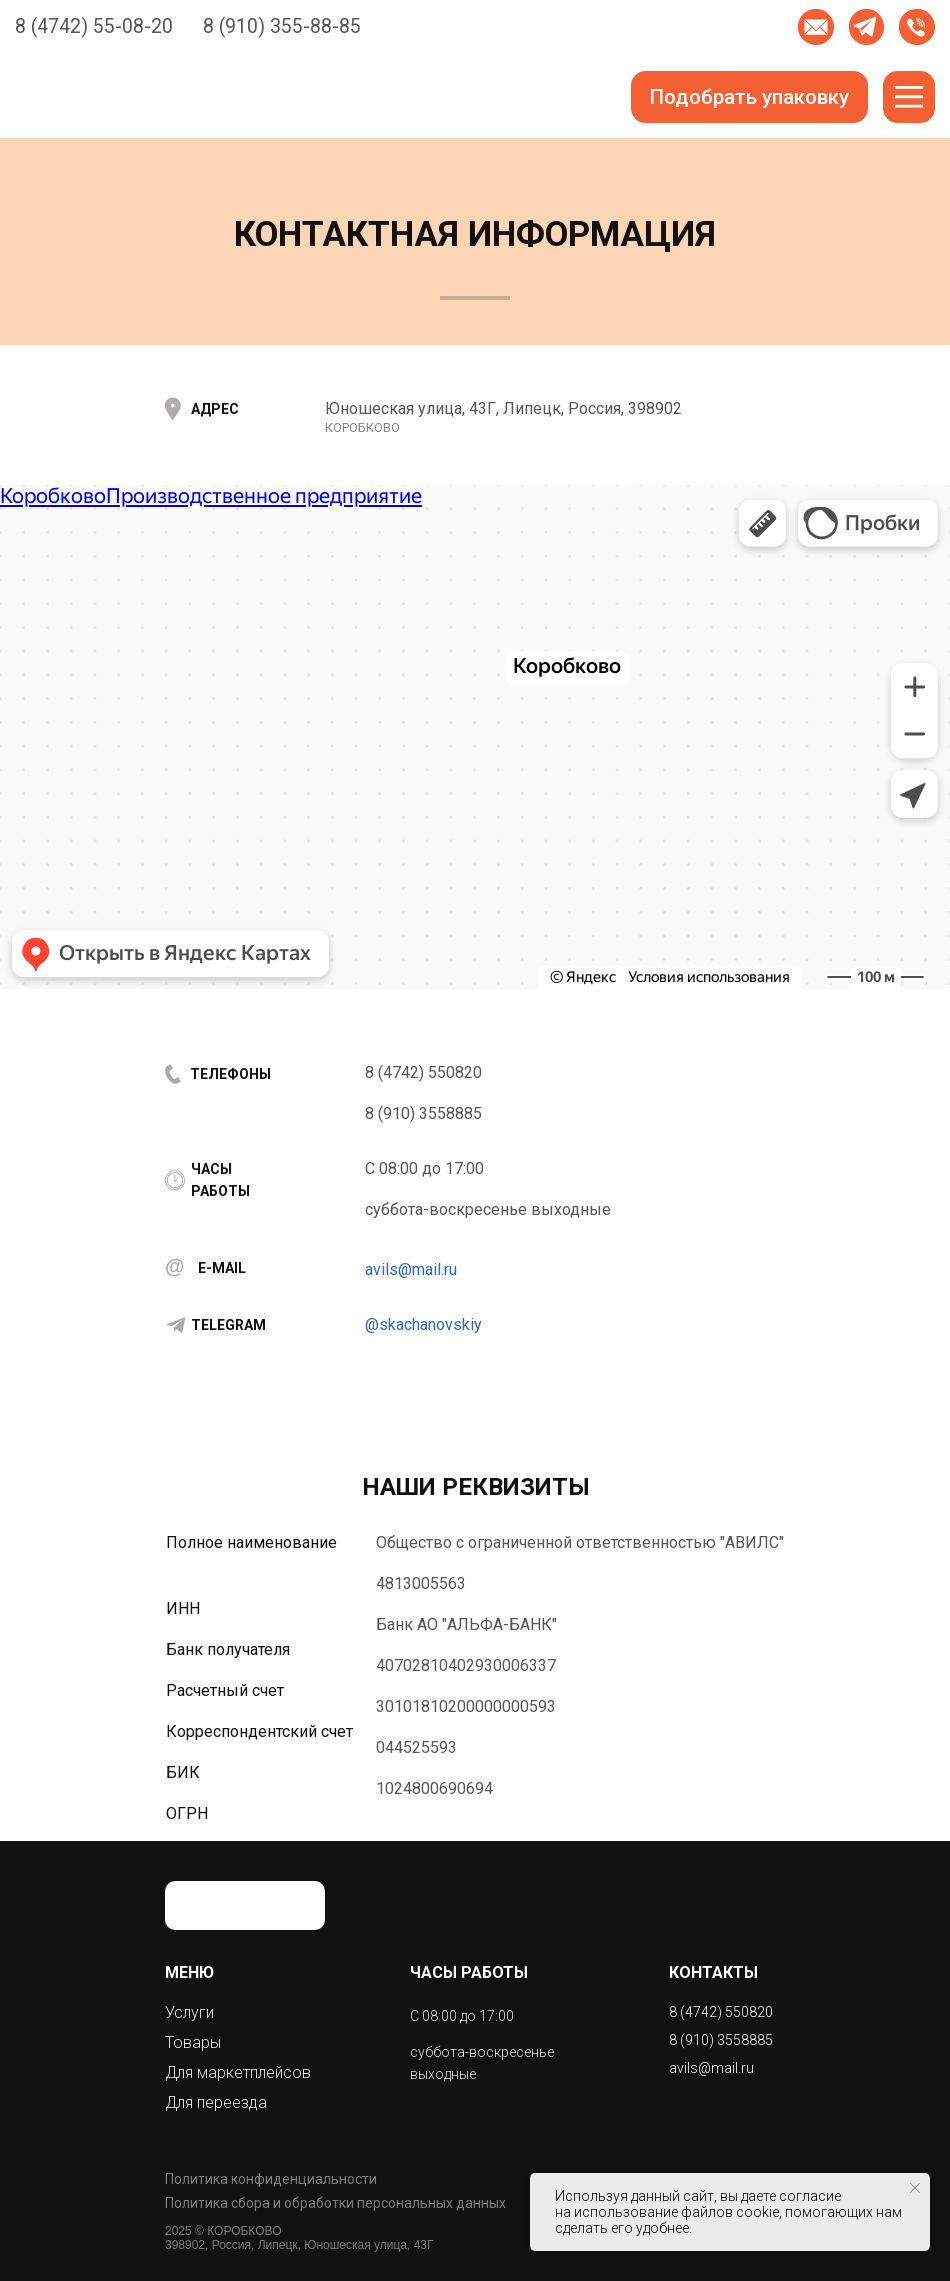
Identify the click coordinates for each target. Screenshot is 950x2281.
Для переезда (216, 2102)
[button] (816, 27)
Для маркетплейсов (238, 2072)
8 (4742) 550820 (423, 1072)
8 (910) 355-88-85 (282, 26)
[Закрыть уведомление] (915, 2188)
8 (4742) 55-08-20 (94, 26)
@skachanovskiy (423, 1324)
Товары (193, 2042)
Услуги (189, 2012)
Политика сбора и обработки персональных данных (335, 2203)
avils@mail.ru (411, 1269)
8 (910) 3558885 (423, 1113)
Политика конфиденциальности (271, 2179)
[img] (867, 27)
